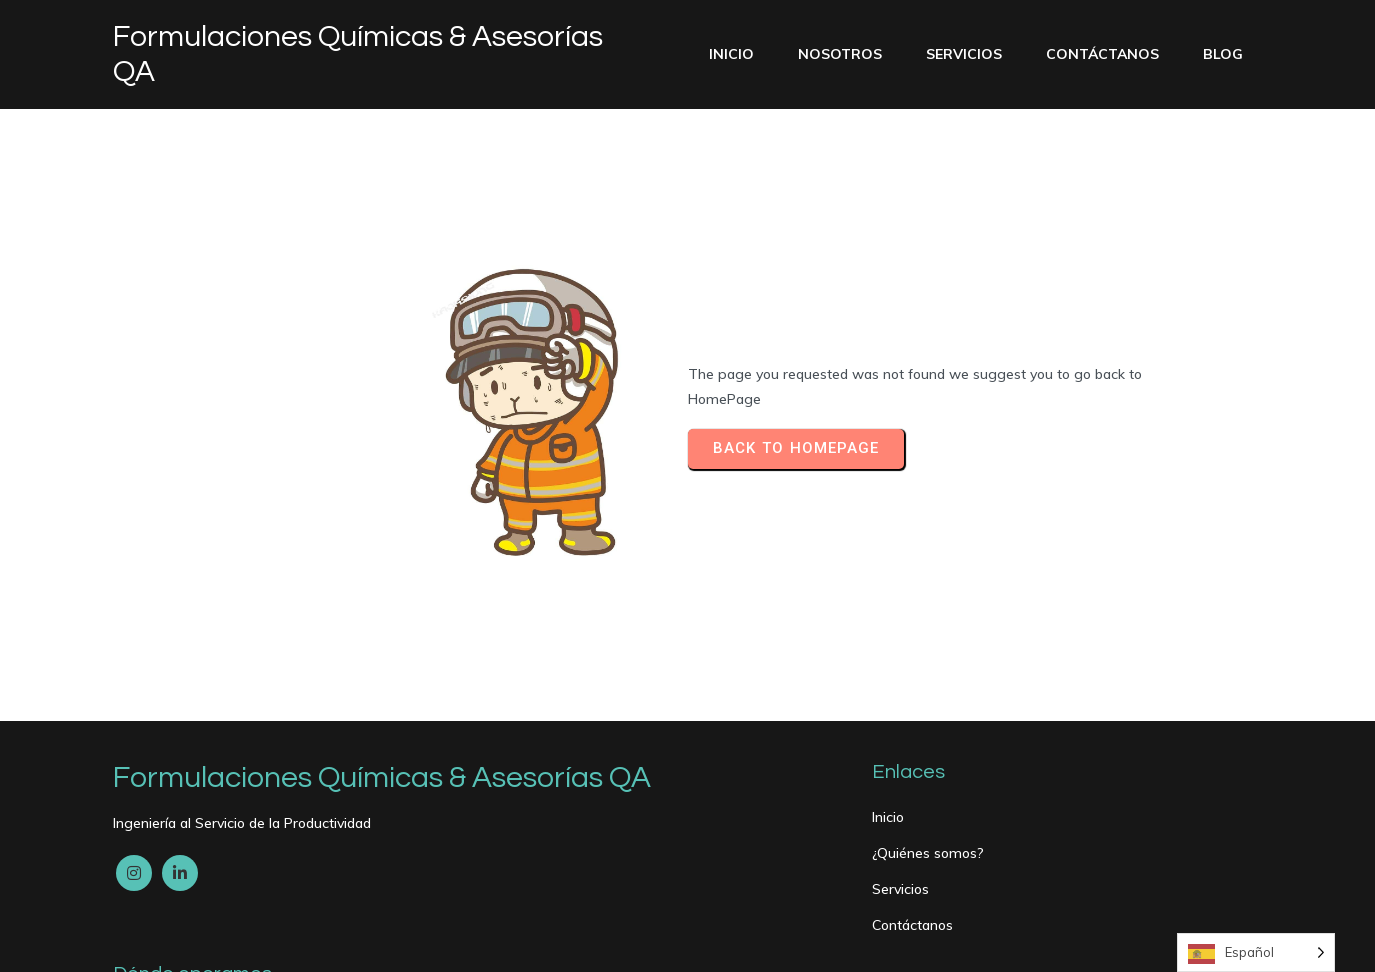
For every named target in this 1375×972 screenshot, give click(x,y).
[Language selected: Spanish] (1256, 952)
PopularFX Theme (299, 943)
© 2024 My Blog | (173, 943)
